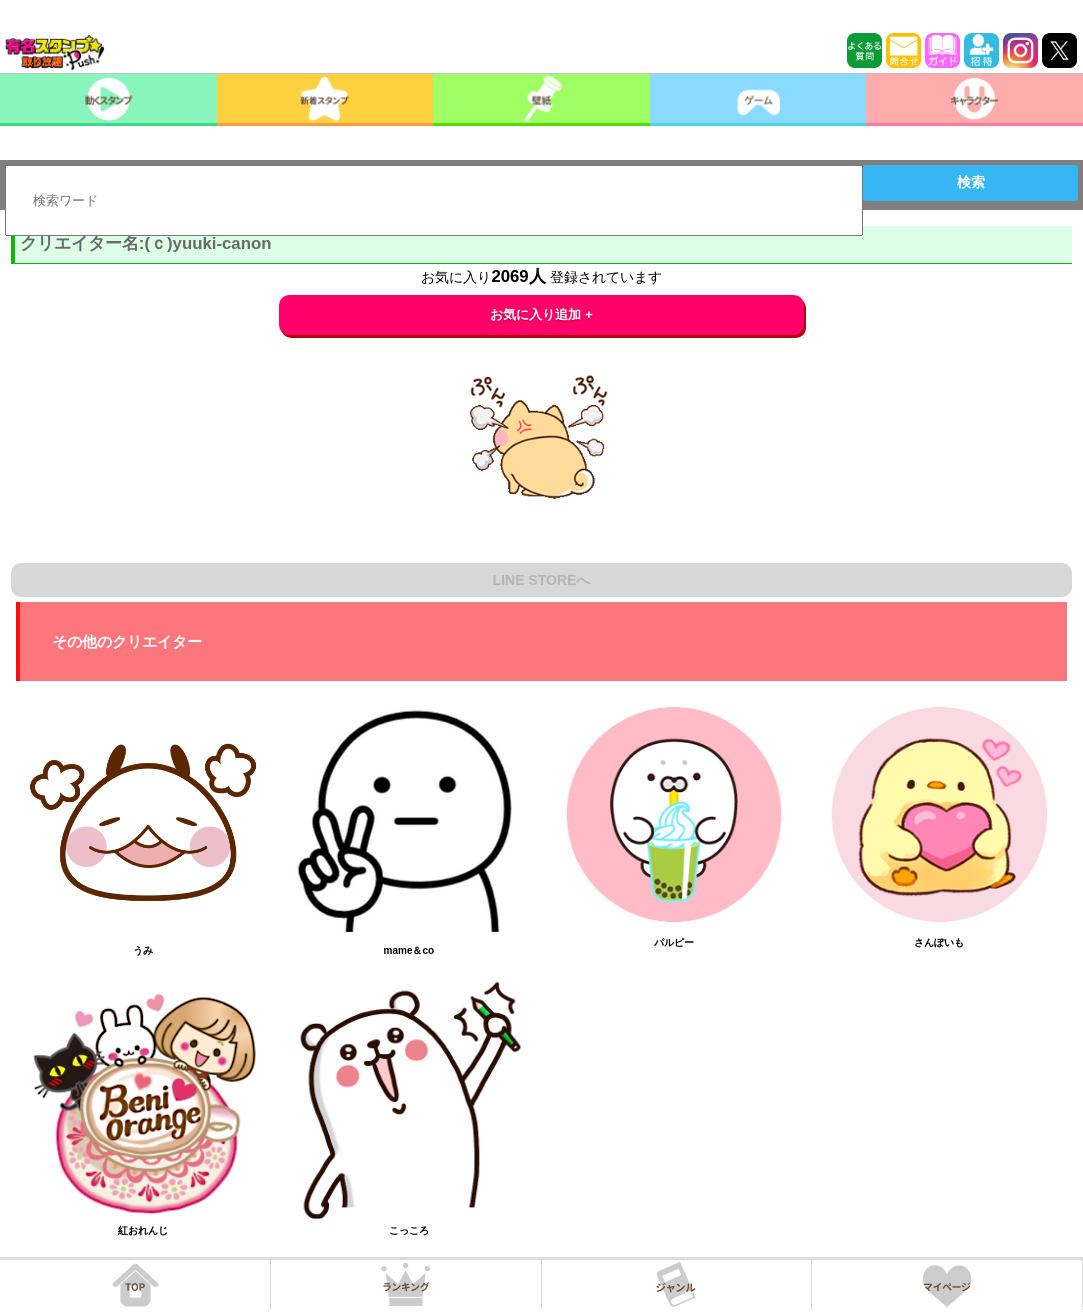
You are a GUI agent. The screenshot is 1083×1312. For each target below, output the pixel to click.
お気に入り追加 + (541, 314)
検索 (971, 182)
